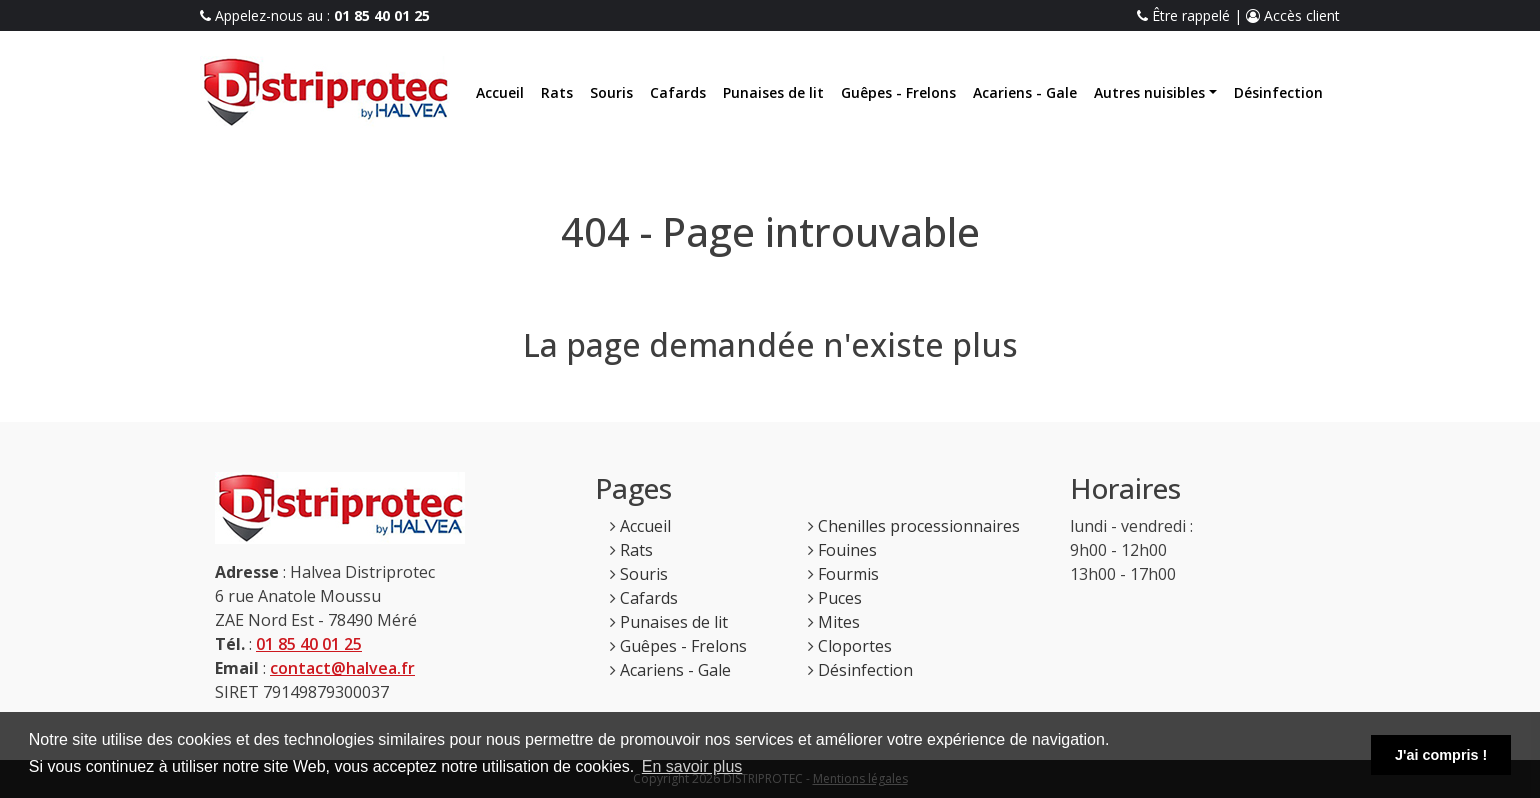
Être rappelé (1183, 15)
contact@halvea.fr (342, 668)
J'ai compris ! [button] (1441, 755)
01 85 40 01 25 (309, 644)
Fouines (847, 550)
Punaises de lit (773, 92)
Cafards (678, 92)
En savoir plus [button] (692, 766)
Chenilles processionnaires (919, 526)
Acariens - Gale (1025, 92)
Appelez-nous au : (315, 15)
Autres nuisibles (1149, 92)
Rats (557, 92)
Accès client (1293, 15)
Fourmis (848, 574)
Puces (840, 598)
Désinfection (1278, 92)
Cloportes (855, 646)
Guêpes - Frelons (898, 92)
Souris (611, 92)
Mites (839, 622)
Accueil (500, 92)
